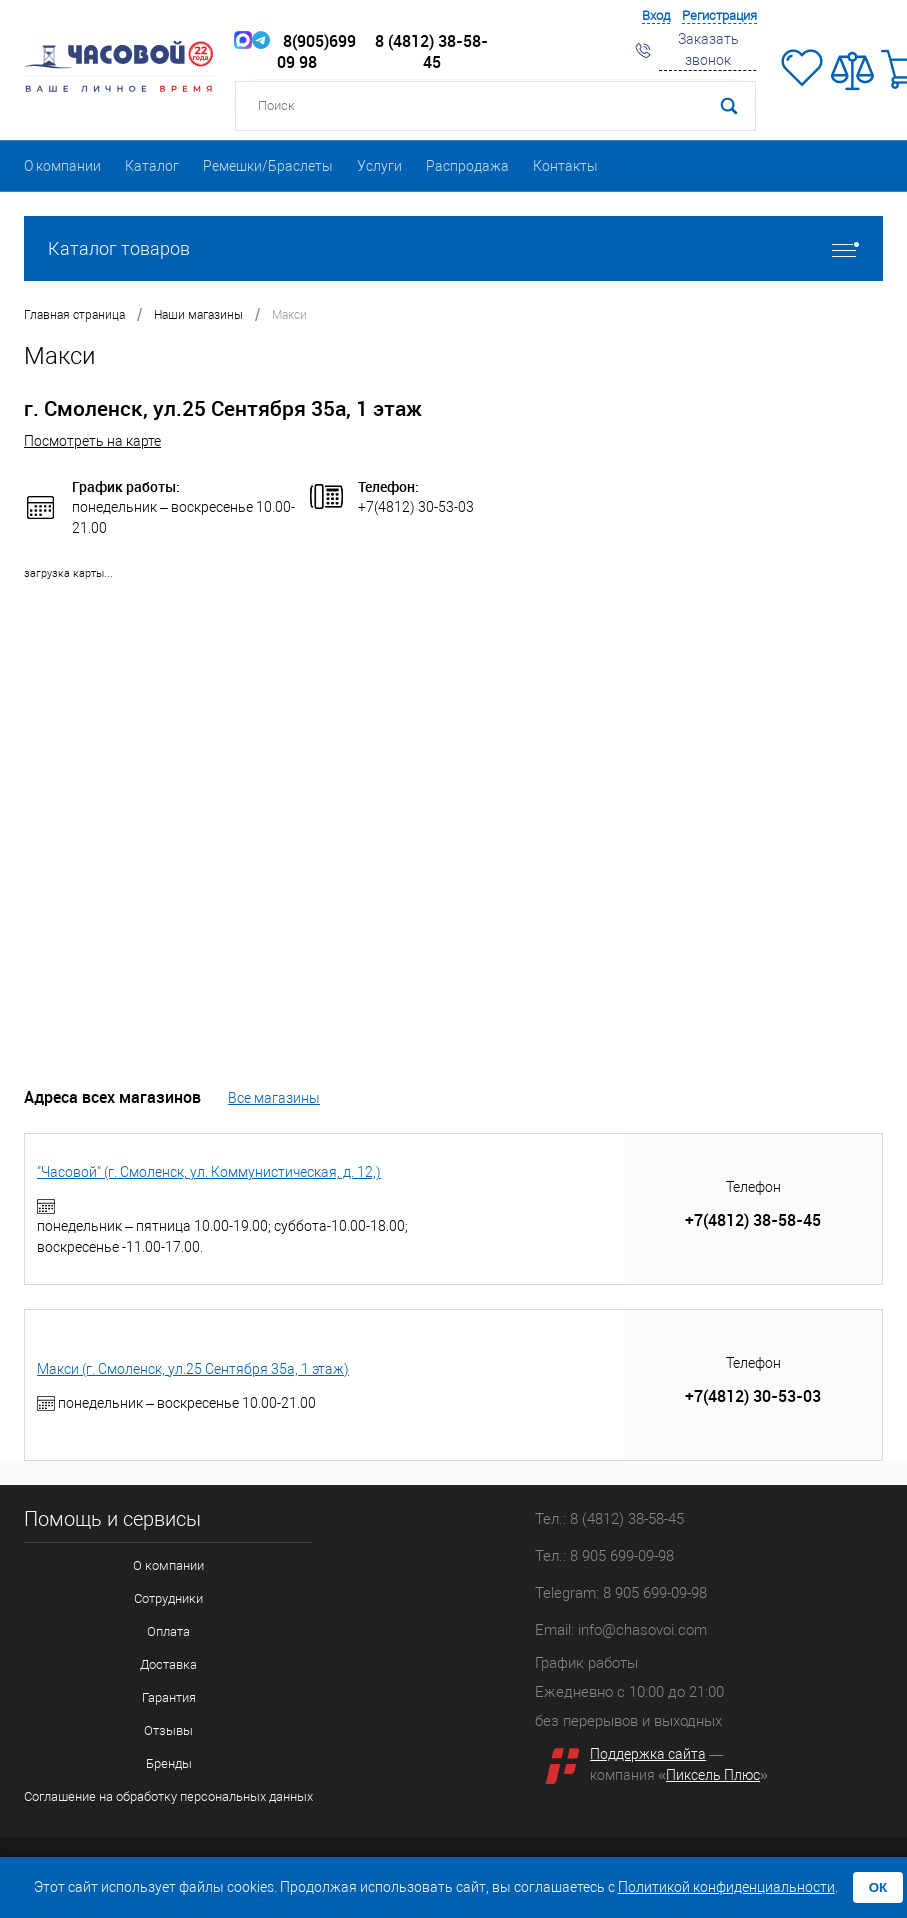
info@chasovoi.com (642, 1630)
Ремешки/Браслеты (268, 166)
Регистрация (719, 15)
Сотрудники (168, 1598)
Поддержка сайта (648, 1754)
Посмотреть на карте (92, 441)
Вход (656, 15)
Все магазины (274, 1098)
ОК (878, 1887)
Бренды (169, 1763)
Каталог (152, 166)
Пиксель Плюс (713, 1775)
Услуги (379, 166)
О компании (62, 166)
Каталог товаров (453, 248)
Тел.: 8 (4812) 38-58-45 (609, 1519)
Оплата (168, 1631)
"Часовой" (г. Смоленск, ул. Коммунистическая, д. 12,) (209, 1172)
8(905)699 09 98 (304, 52)
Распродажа (467, 166)
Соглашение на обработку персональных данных (168, 1796)
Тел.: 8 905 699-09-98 (604, 1556)
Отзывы (168, 1730)
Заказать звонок (708, 49)
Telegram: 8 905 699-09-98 (621, 1593)
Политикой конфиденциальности (726, 1887)
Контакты (565, 166)
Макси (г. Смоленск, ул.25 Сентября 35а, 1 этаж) (193, 1369)
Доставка (168, 1664)
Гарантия (169, 1697)
